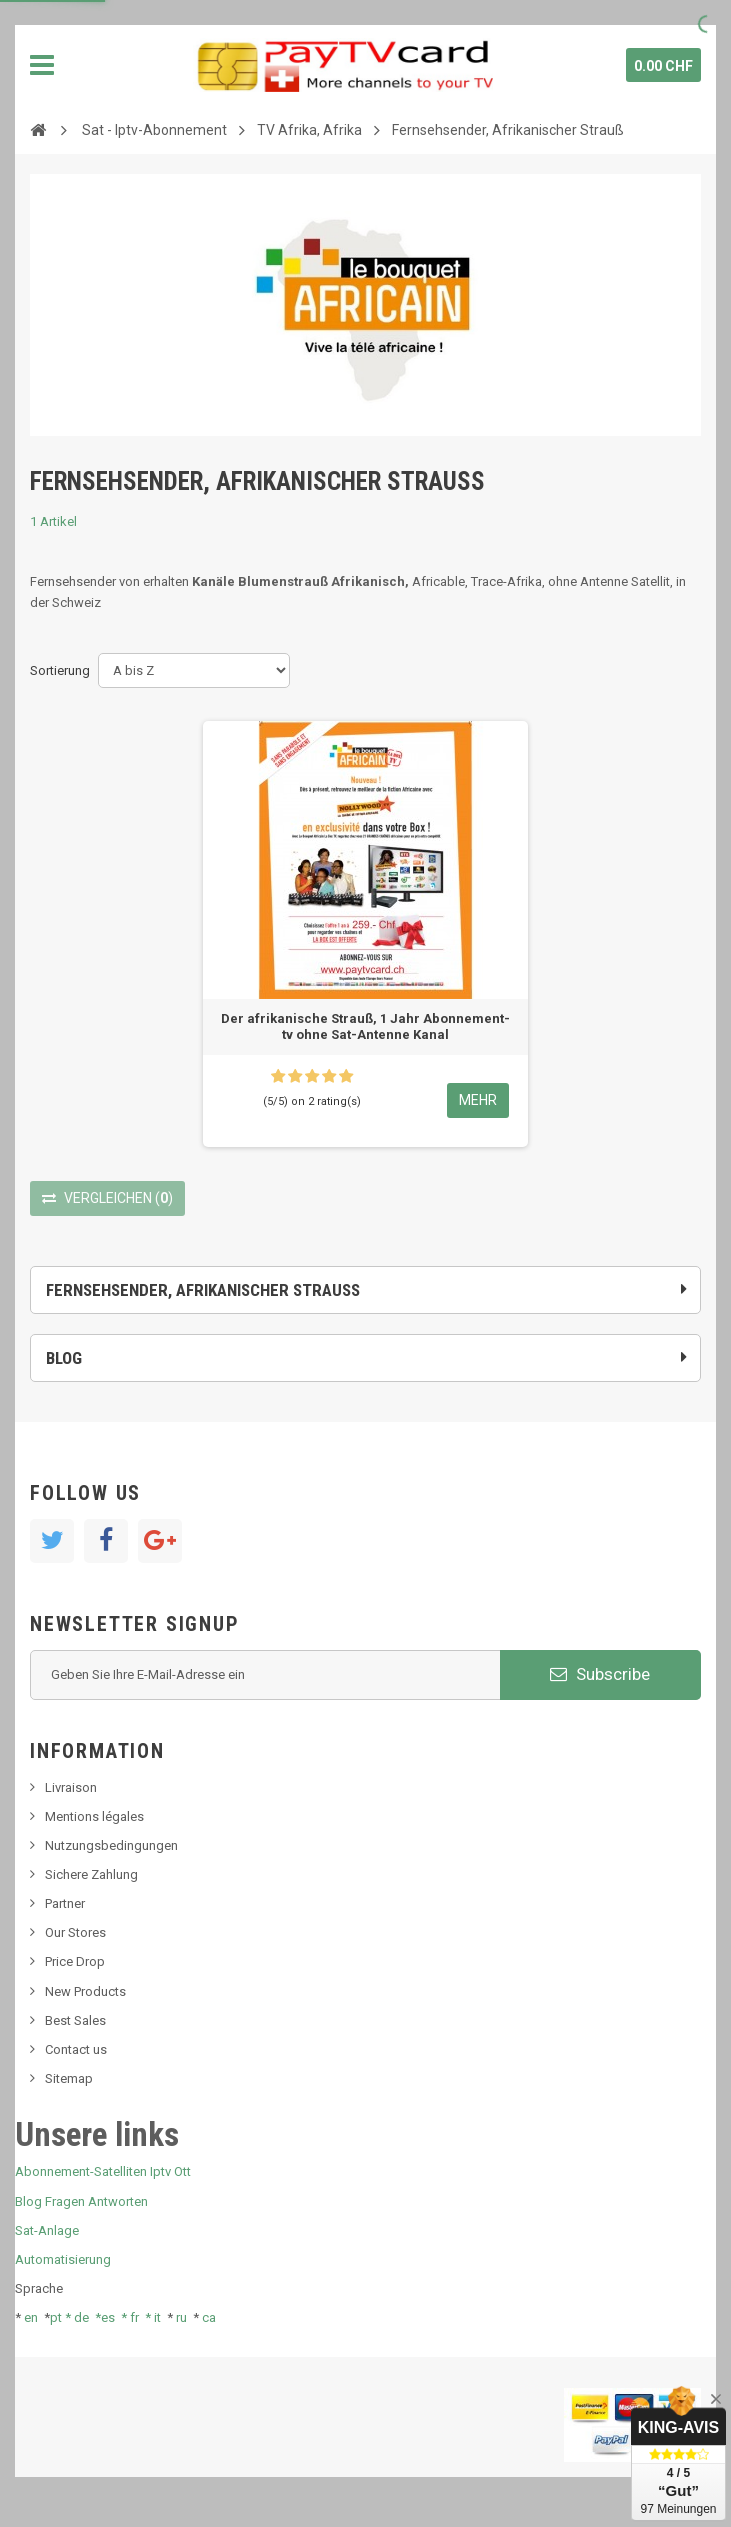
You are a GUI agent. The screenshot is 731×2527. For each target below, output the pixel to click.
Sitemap (69, 2078)
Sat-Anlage (47, 2230)
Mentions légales (94, 1816)
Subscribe (600, 1674)
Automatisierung (63, 2259)
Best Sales (75, 2020)
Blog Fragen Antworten (81, 2201)
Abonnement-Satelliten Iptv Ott (103, 2171)
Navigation (42, 65)
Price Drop (75, 1961)
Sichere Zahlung (91, 1874)
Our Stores (75, 1932)
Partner (65, 1903)
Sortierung (60, 670)
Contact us (76, 2049)
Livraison (71, 1787)
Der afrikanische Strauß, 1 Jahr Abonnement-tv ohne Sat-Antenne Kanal (365, 1026)
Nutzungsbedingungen (111, 1845)
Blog (64, 1358)
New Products (85, 1991)
